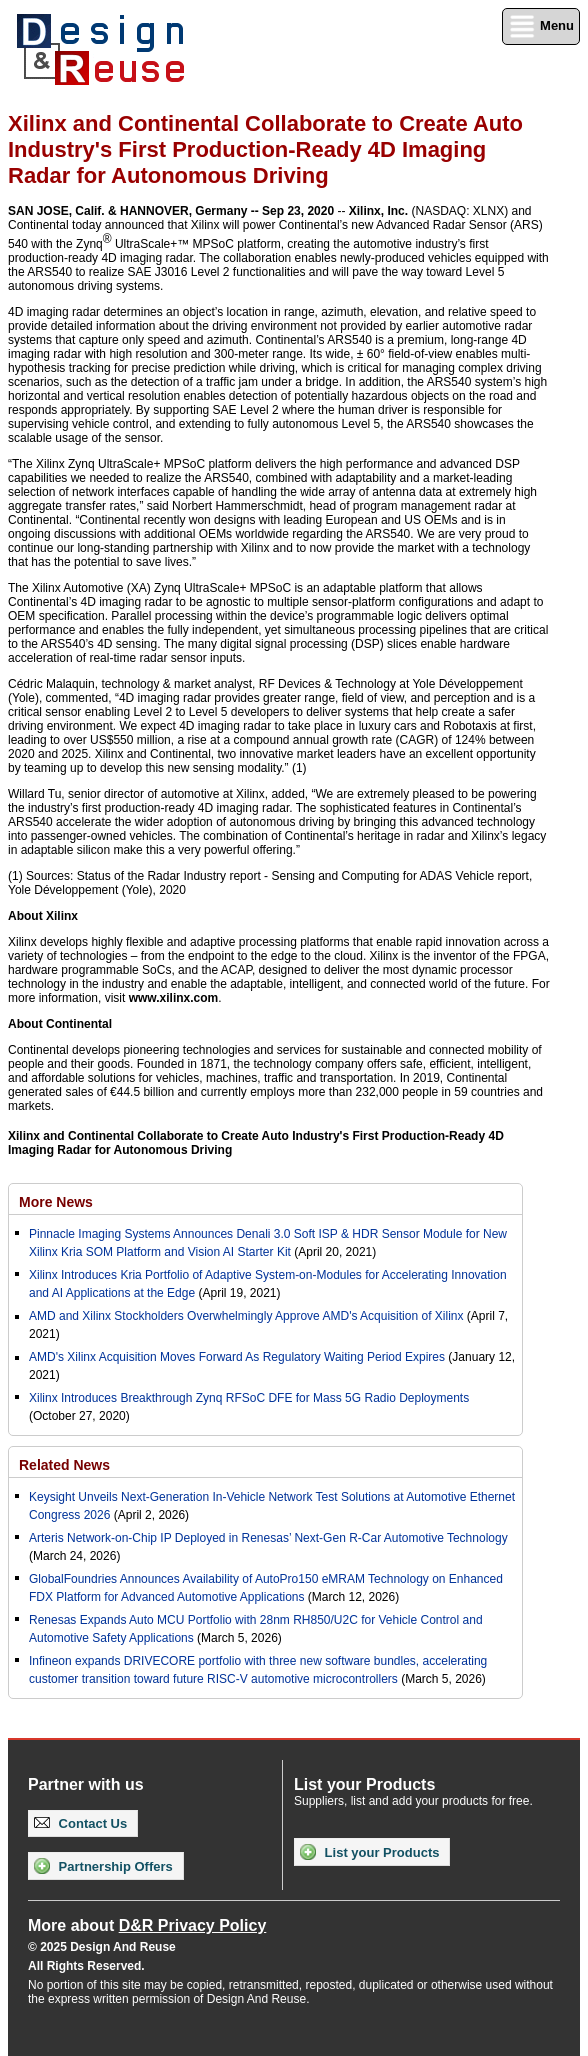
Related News (64, 1465)
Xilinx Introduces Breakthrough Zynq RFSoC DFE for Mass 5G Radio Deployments (249, 1398)
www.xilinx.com (174, 998)
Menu (541, 26)
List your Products (369, 1852)
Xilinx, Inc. (378, 211)
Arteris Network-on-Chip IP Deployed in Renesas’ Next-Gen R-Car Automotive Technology (268, 1538)
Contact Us (80, 1823)
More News (56, 1202)
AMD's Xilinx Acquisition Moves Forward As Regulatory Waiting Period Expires (237, 1357)
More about (147, 1925)
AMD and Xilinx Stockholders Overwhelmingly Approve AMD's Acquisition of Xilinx (246, 1316)
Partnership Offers (103, 1866)
